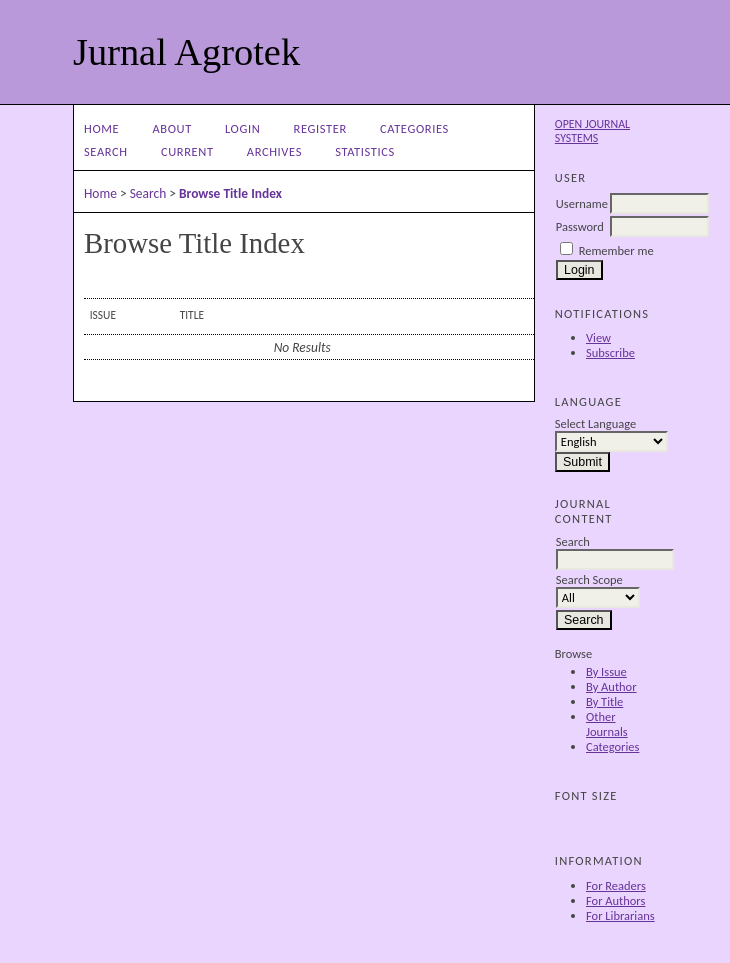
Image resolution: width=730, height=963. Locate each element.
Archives (274, 151)
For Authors (615, 900)
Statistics (365, 151)
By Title (604, 701)
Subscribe (610, 352)
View (598, 337)
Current (187, 151)
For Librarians (620, 915)
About (171, 128)
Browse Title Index (230, 193)
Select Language (595, 423)
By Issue (606, 671)
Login (242, 128)
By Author (611, 686)
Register (320, 128)
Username (582, 203)
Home (101, 128)
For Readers (616, 885)
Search (106, 151)
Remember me (616, 250)
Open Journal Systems (592, 131)
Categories (612, 746)
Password (580, 226)
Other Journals (607, 724)
